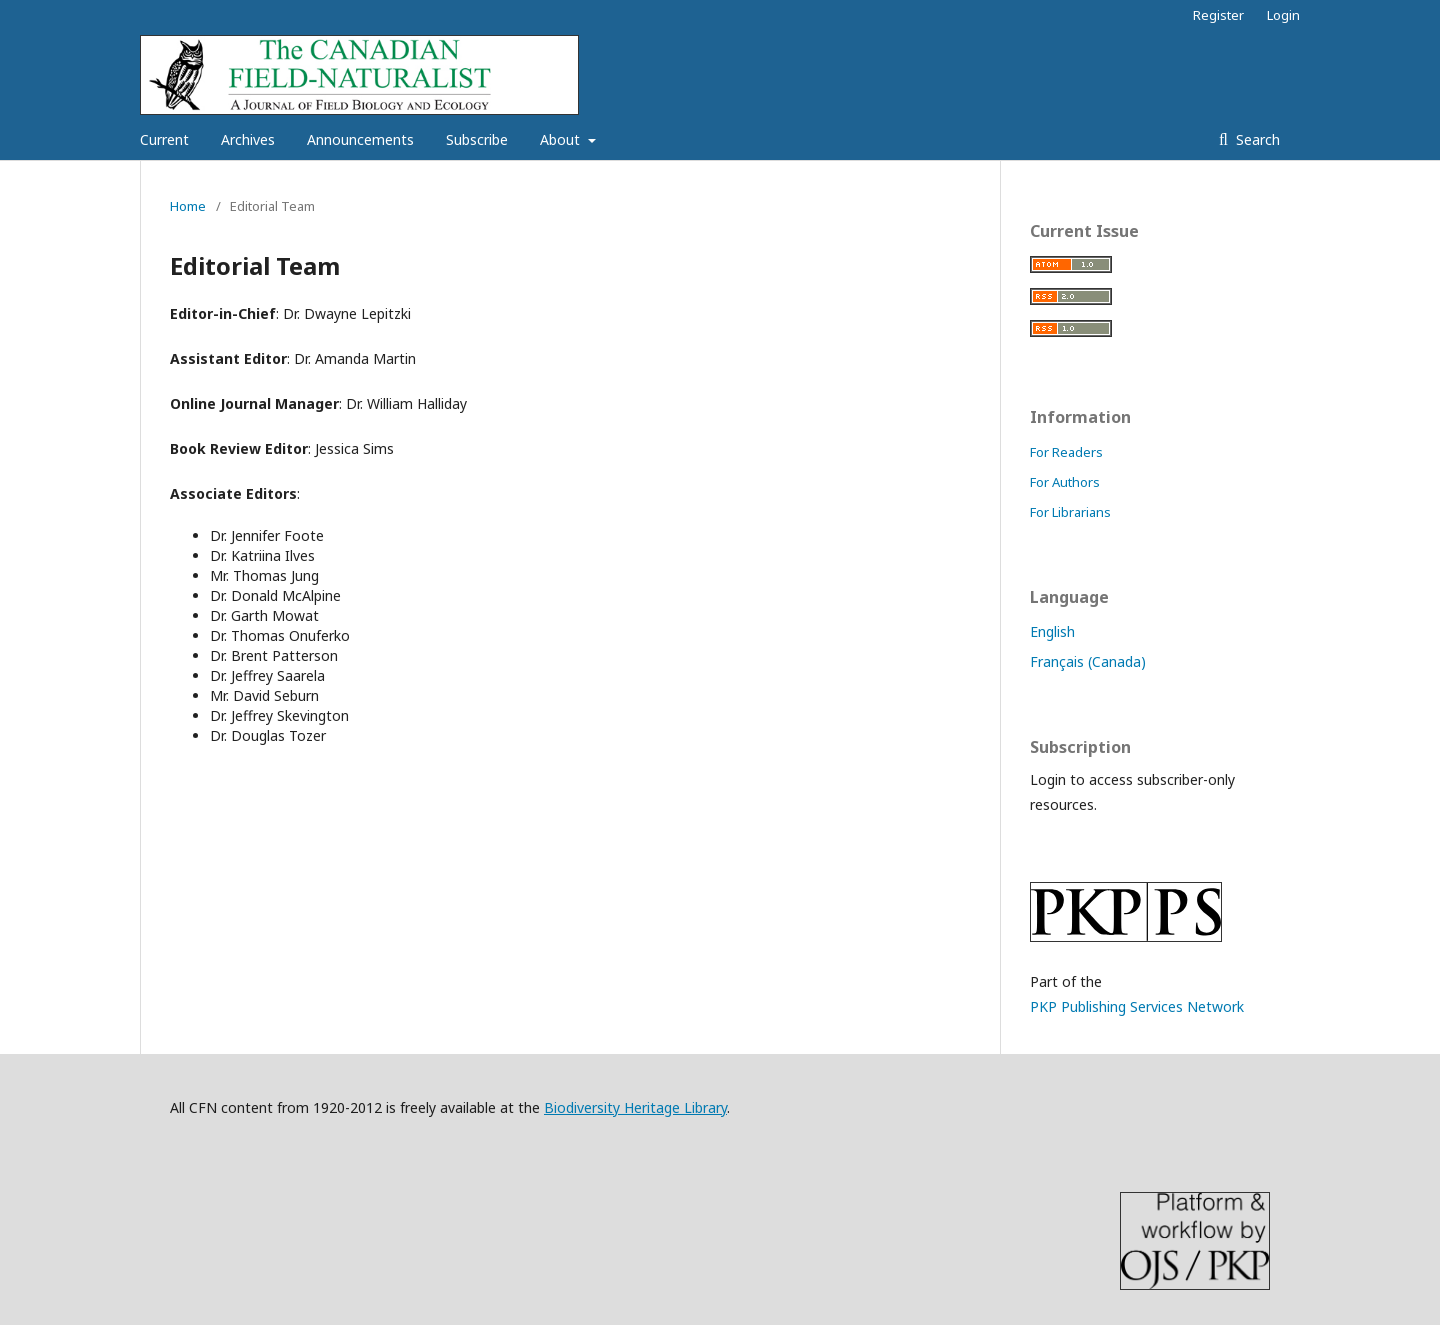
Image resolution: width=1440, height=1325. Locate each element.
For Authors (1065, 482)
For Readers (1066, 452)
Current (164, 139)
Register (1218, 15)
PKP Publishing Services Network (1137, 1006)
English (1052, 631)
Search (1256, 139)
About (562, 139)
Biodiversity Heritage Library (635, 1107)
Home (188, 206)
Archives (248, 139)
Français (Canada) (1088, 661)
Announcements (360, 139)
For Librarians (1070, 512)
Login (1283, 15)
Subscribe (477, 139)
